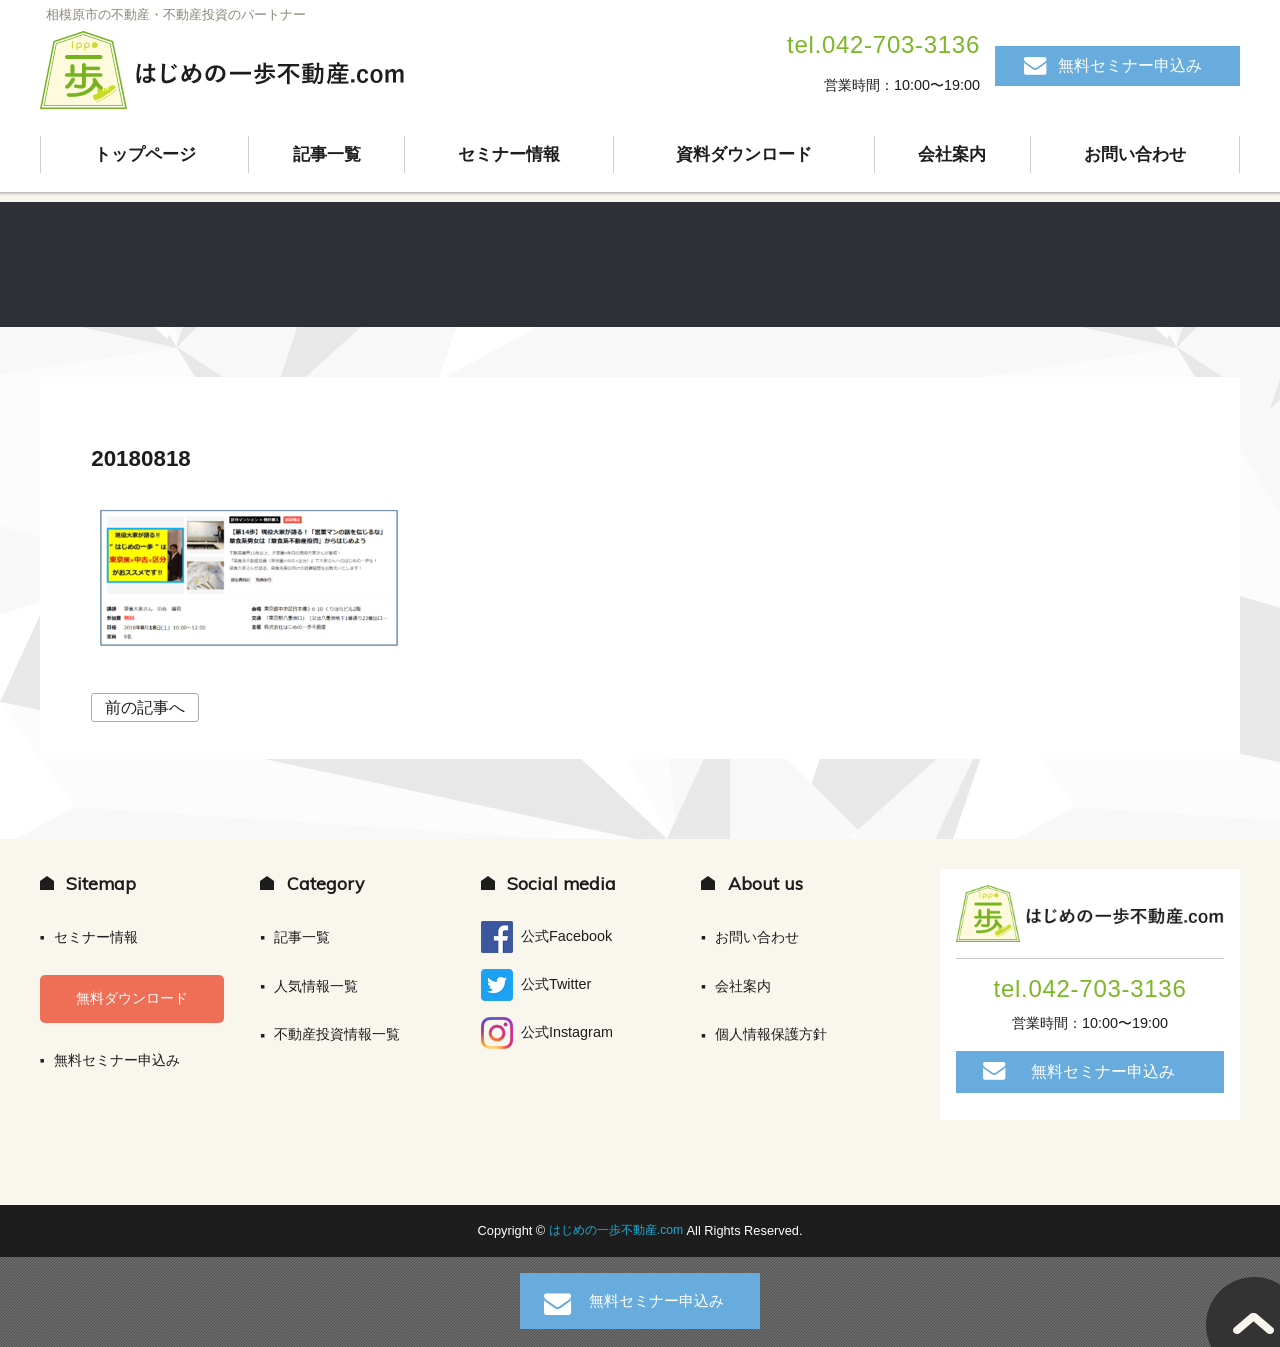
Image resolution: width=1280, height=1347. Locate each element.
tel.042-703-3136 (883, 44)
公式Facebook (546, 937)
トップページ (145, 155)
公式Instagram (547, 1033)
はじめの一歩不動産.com (618, 1230)
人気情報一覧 (316, 986)
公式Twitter (536, 985)
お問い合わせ (1135, 155)
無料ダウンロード (132, 998)
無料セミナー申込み (1130, 65)
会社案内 (953, 155)
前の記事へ (145, 707)
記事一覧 (327, 155)
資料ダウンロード (744, 155)
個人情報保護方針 (771, 1034)
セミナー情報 (509, 155)
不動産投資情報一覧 (337, 1034)
